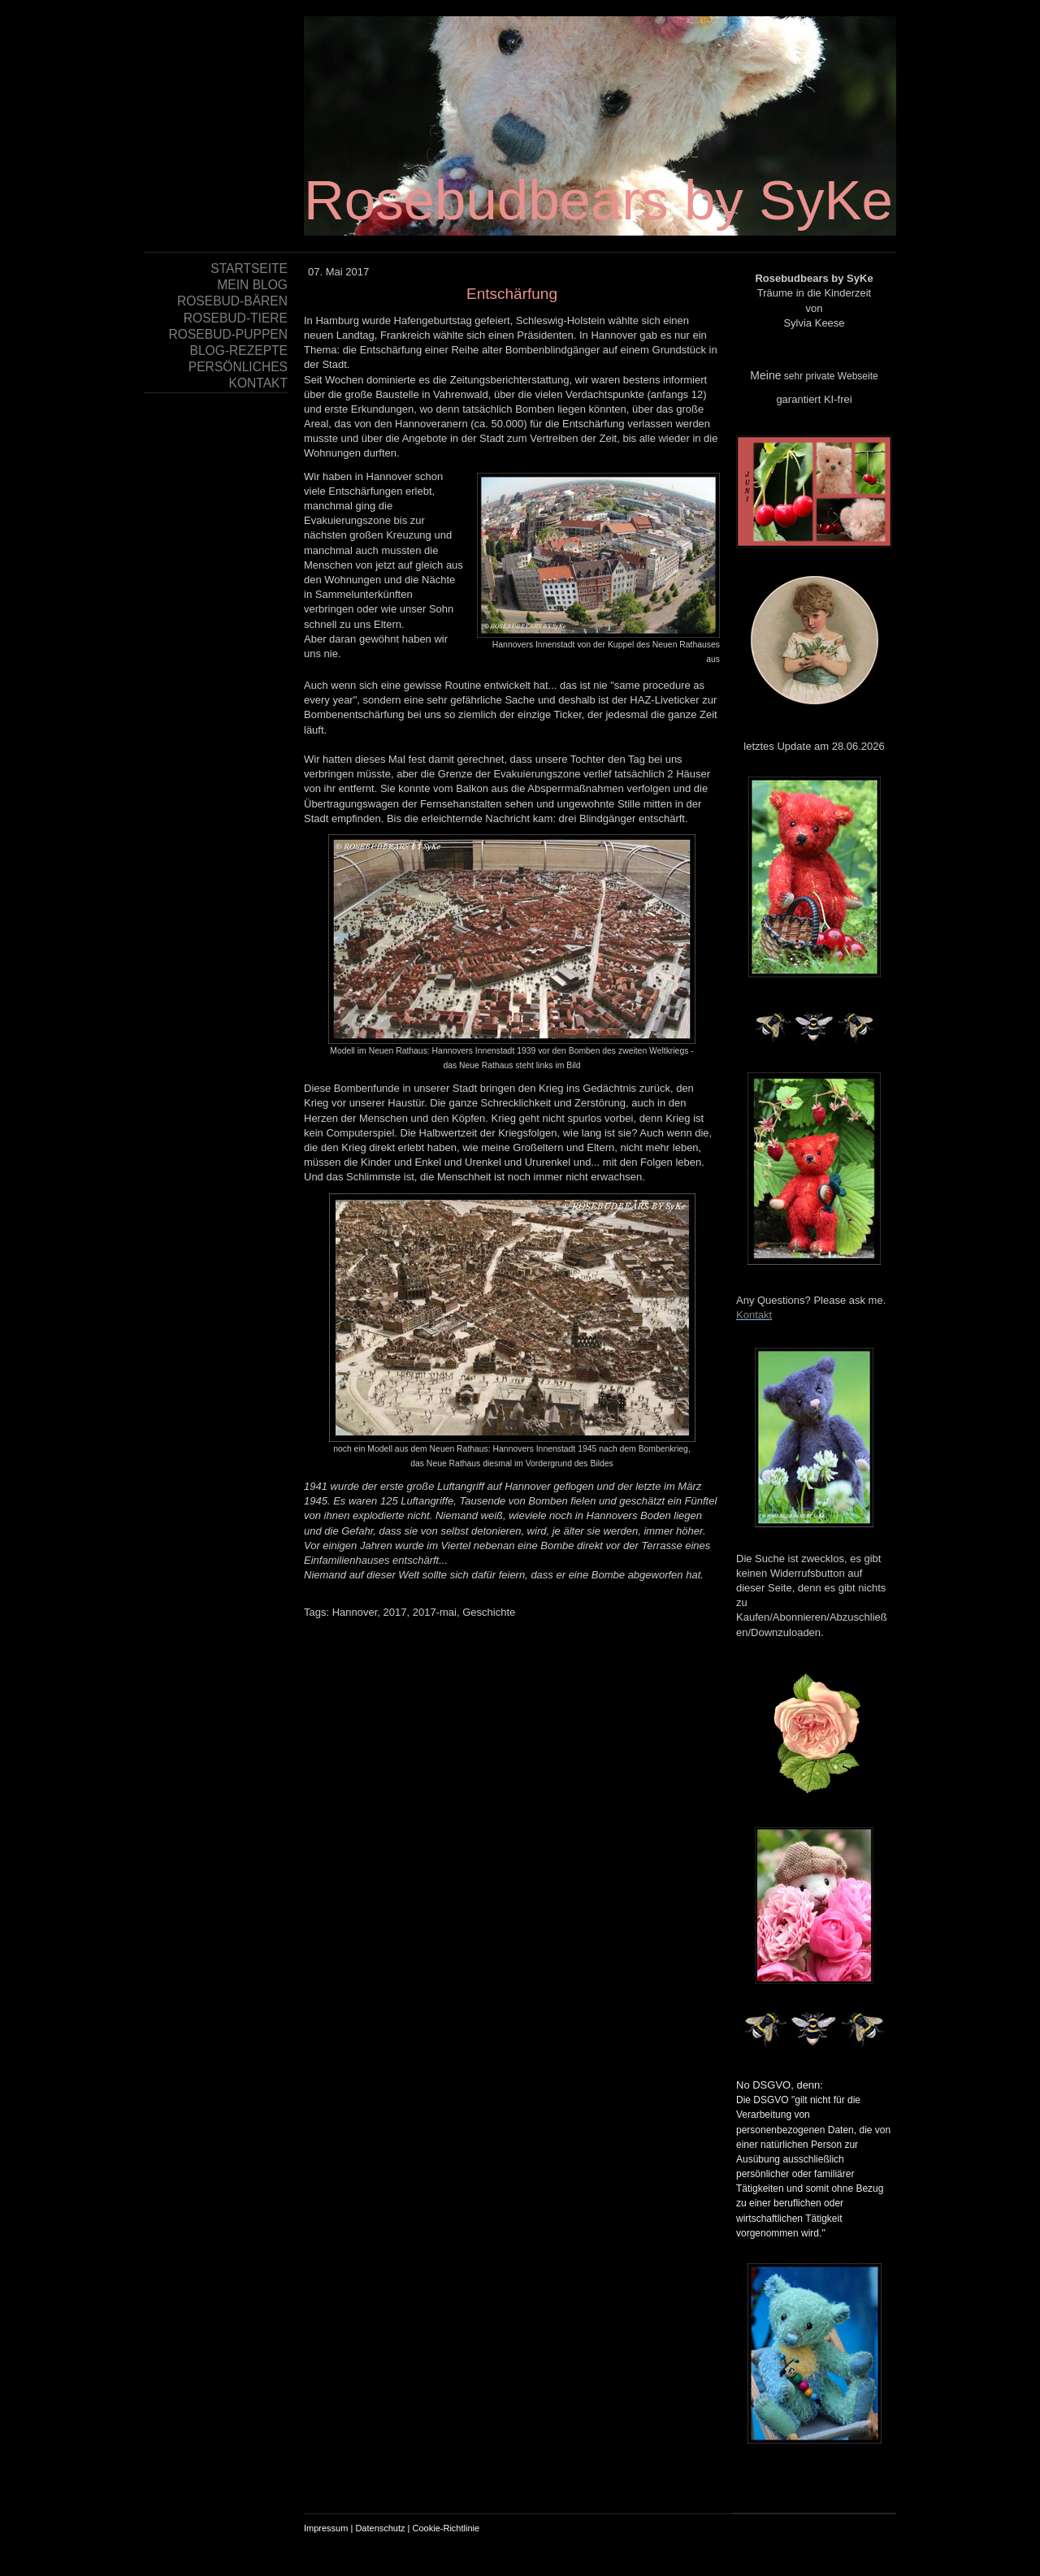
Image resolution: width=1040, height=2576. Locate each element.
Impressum (326, 2528)
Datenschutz (380, 2528)
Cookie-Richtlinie (446, 2528)
